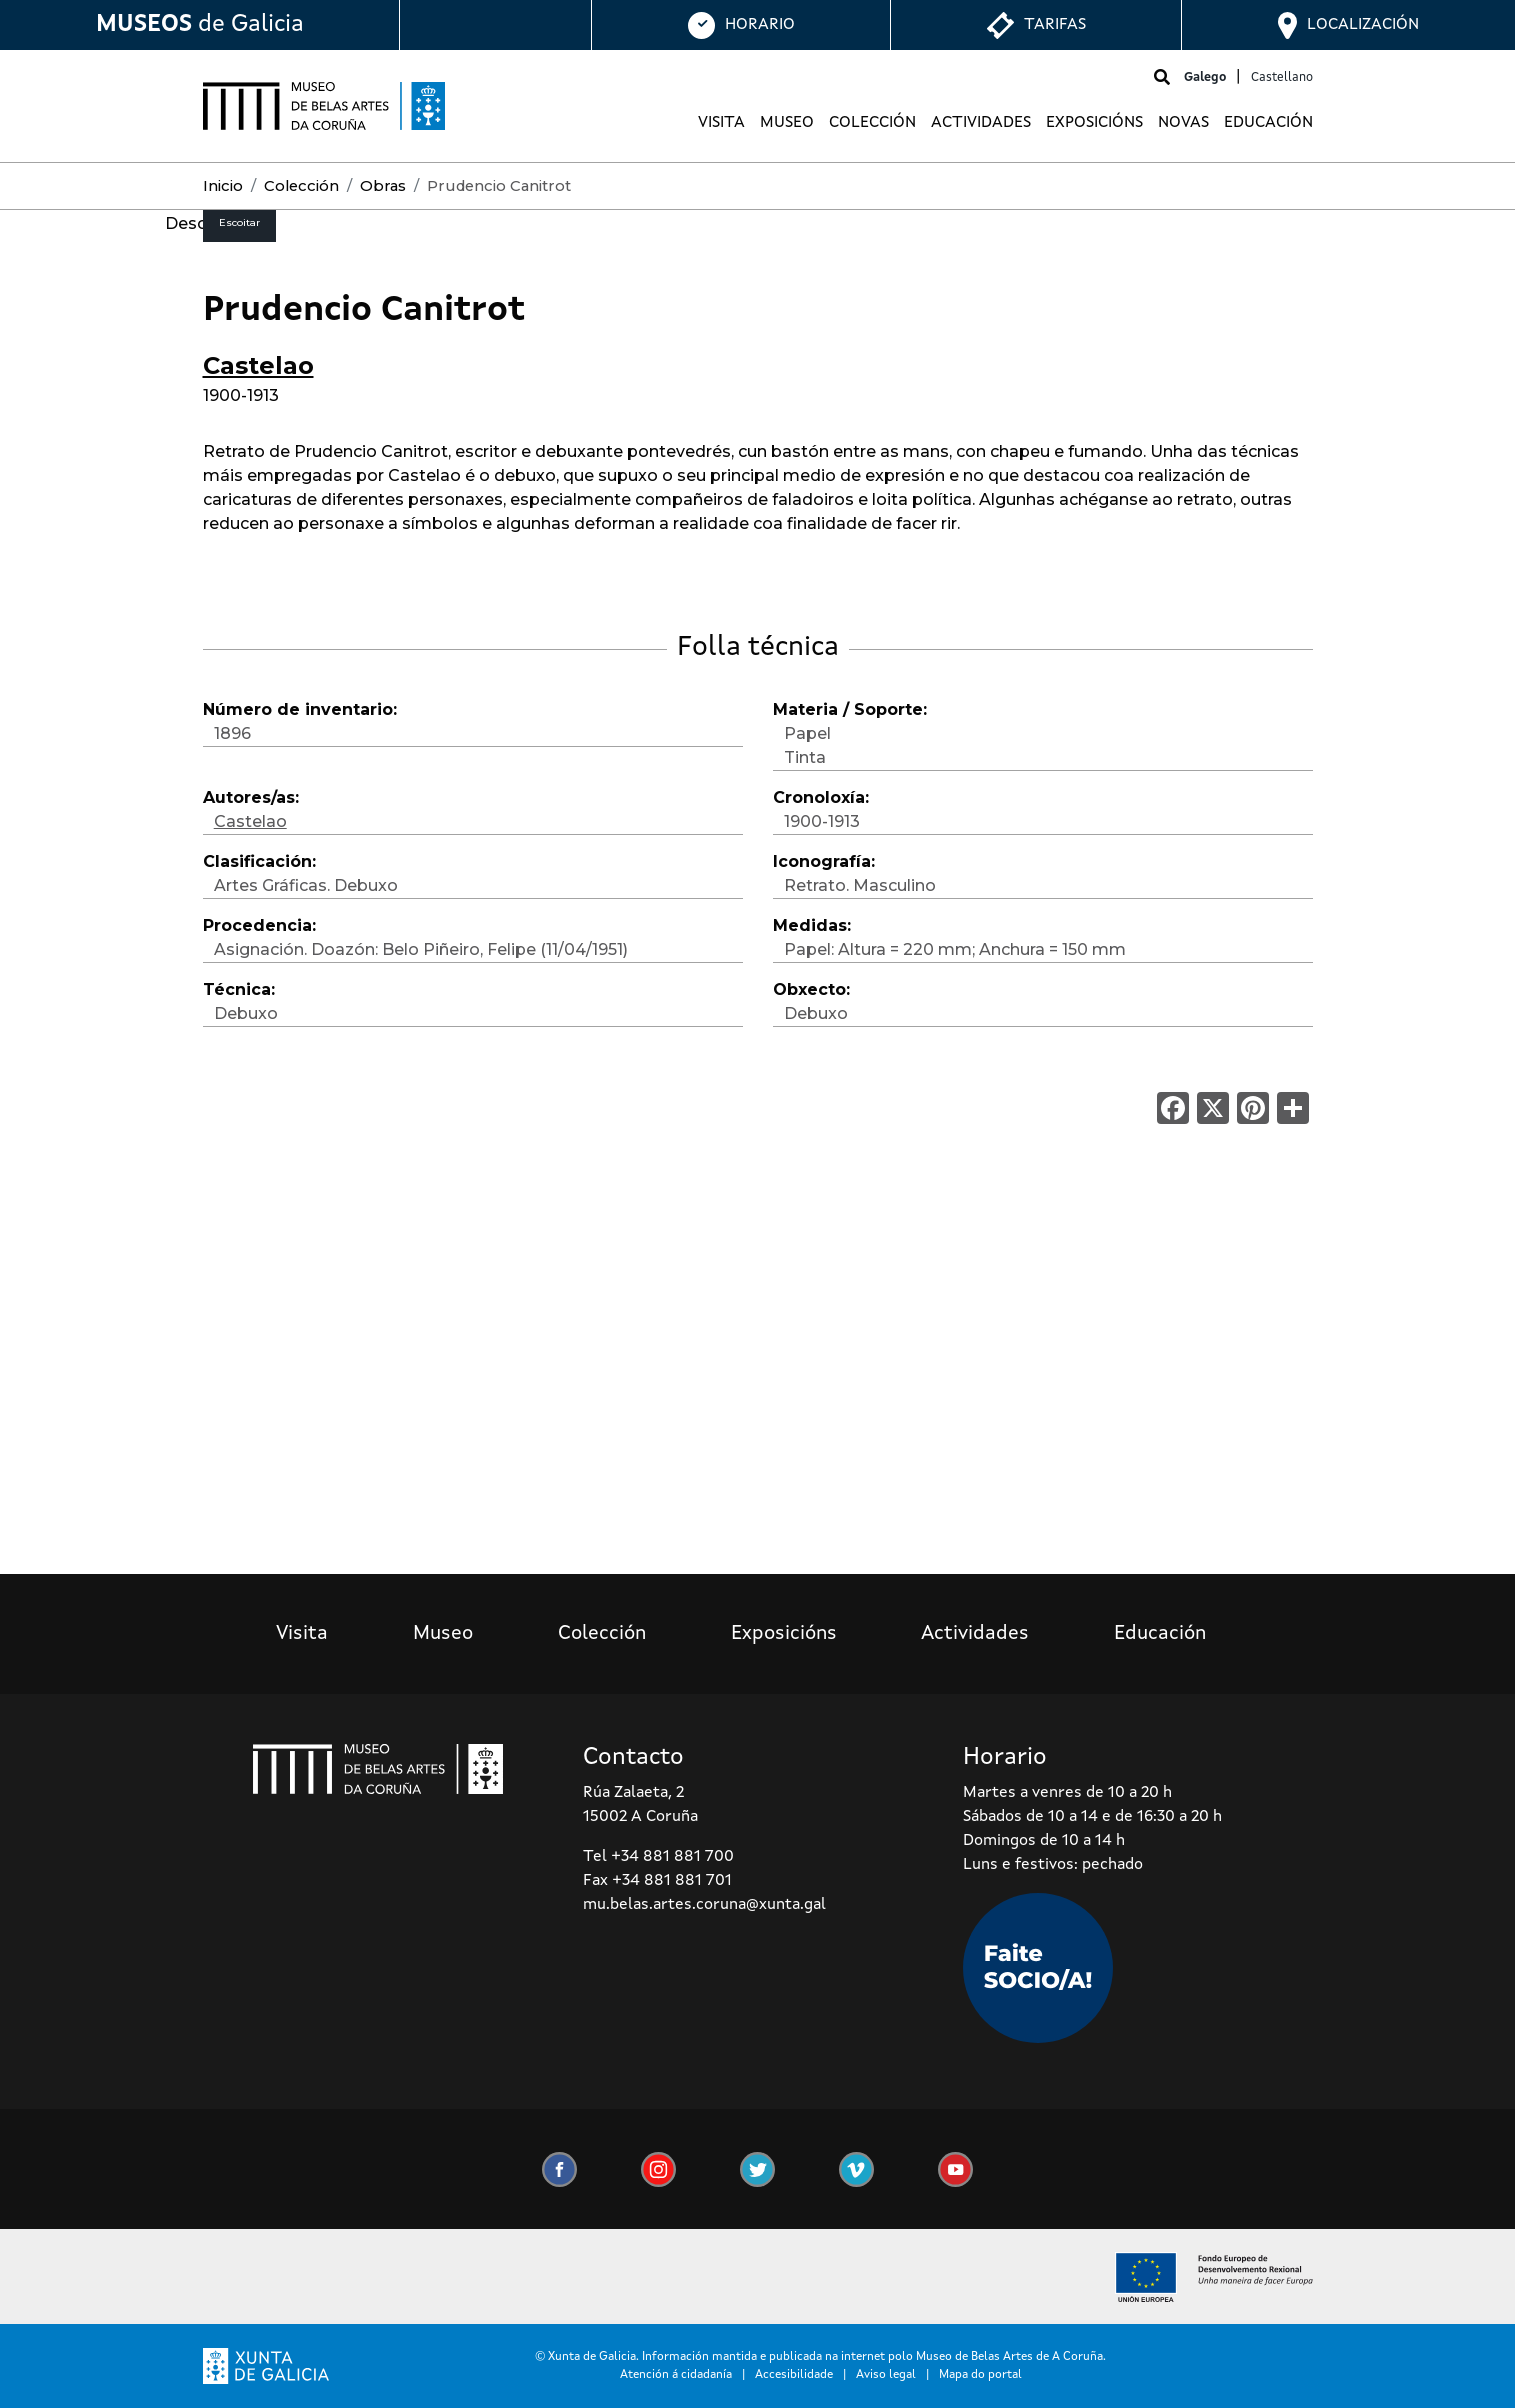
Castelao (258, 365)
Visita (721, 123)
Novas (1183, 123)
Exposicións (1094, 123)
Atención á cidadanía (676, 2375)
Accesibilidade (794, 2375)
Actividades (981, 123)
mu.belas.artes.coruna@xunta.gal (704, 1905)
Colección (872, 123)
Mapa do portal (980, 2375)
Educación (1268, 123)
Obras (383, 186)
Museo (787, 123)
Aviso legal (886, 2375)
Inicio (223, 186)
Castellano (1282, 77)
